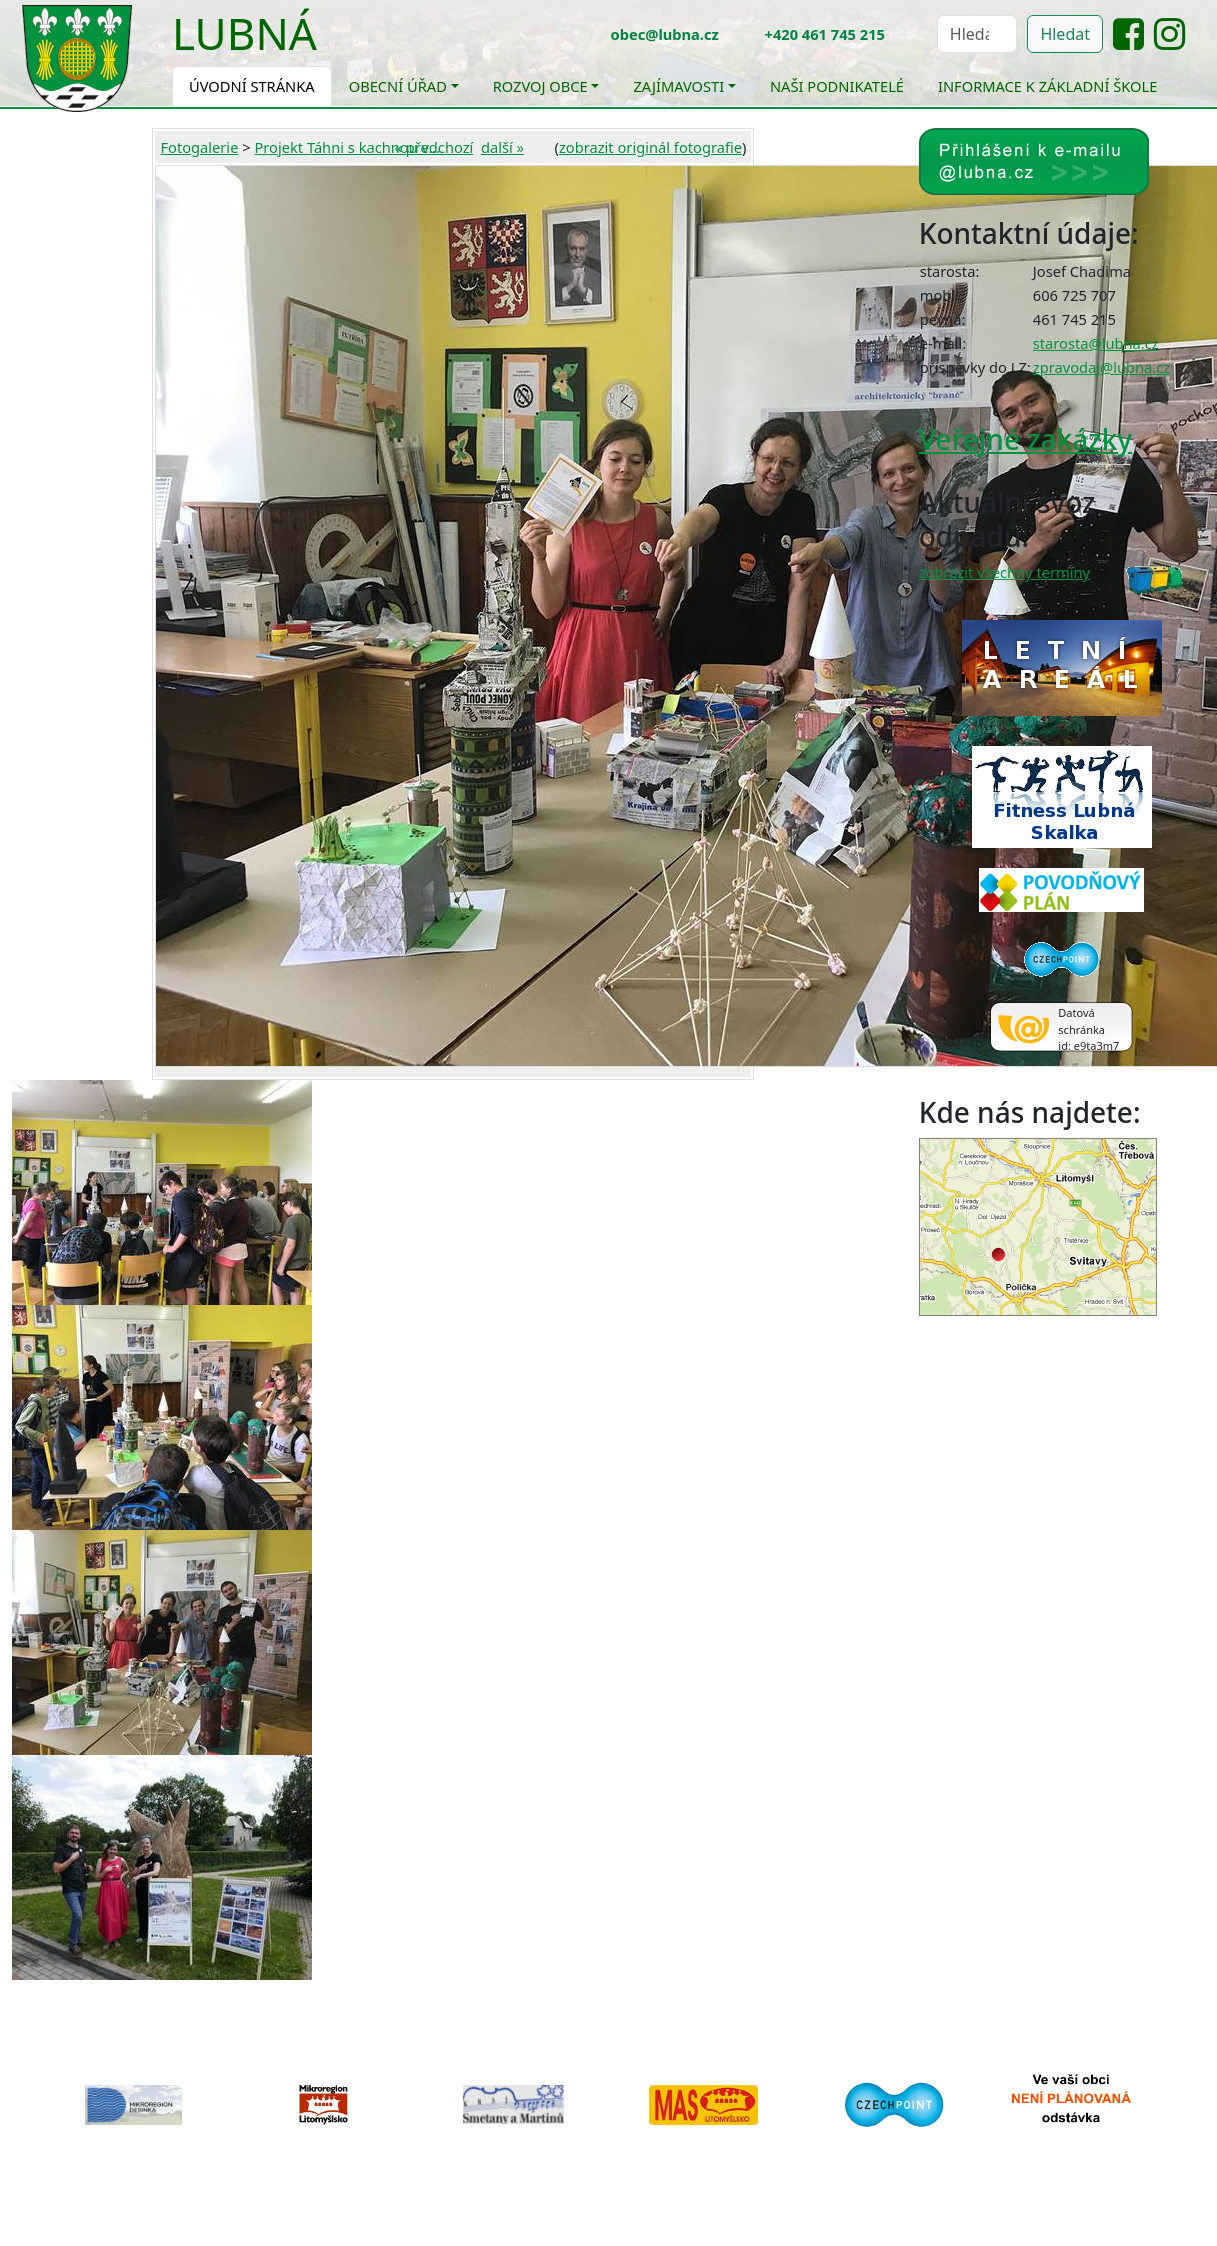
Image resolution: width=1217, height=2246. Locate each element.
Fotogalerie (199, 147)
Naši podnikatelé (837, 86)
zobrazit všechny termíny (1004, 572)
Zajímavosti (678, 86)
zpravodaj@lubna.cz (1101, 367)
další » (502, 147)
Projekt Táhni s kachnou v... (347, 147)
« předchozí (434, 147)
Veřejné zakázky (1025, 439)
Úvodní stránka (252, 86)
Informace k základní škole (1047, 86)
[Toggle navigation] (332, 46)
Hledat (1065, 34)
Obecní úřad (398, 86)
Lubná (244, 33)
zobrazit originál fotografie (650, 147)
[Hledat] (977, 34)
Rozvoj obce (540, 86)
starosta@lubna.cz (1096, 343)
